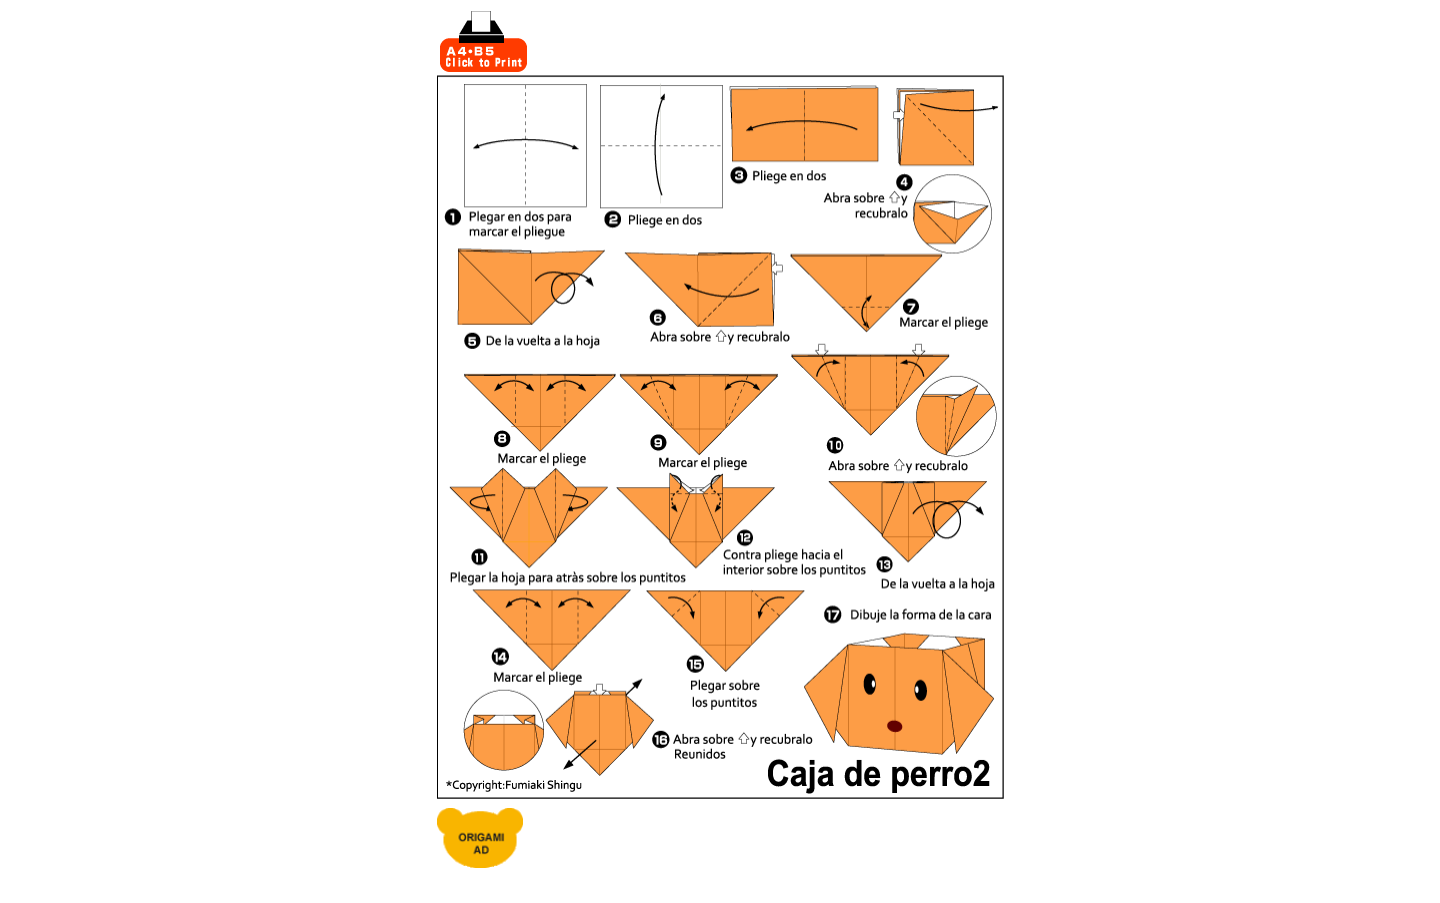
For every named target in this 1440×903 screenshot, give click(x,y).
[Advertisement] (767, 42)
